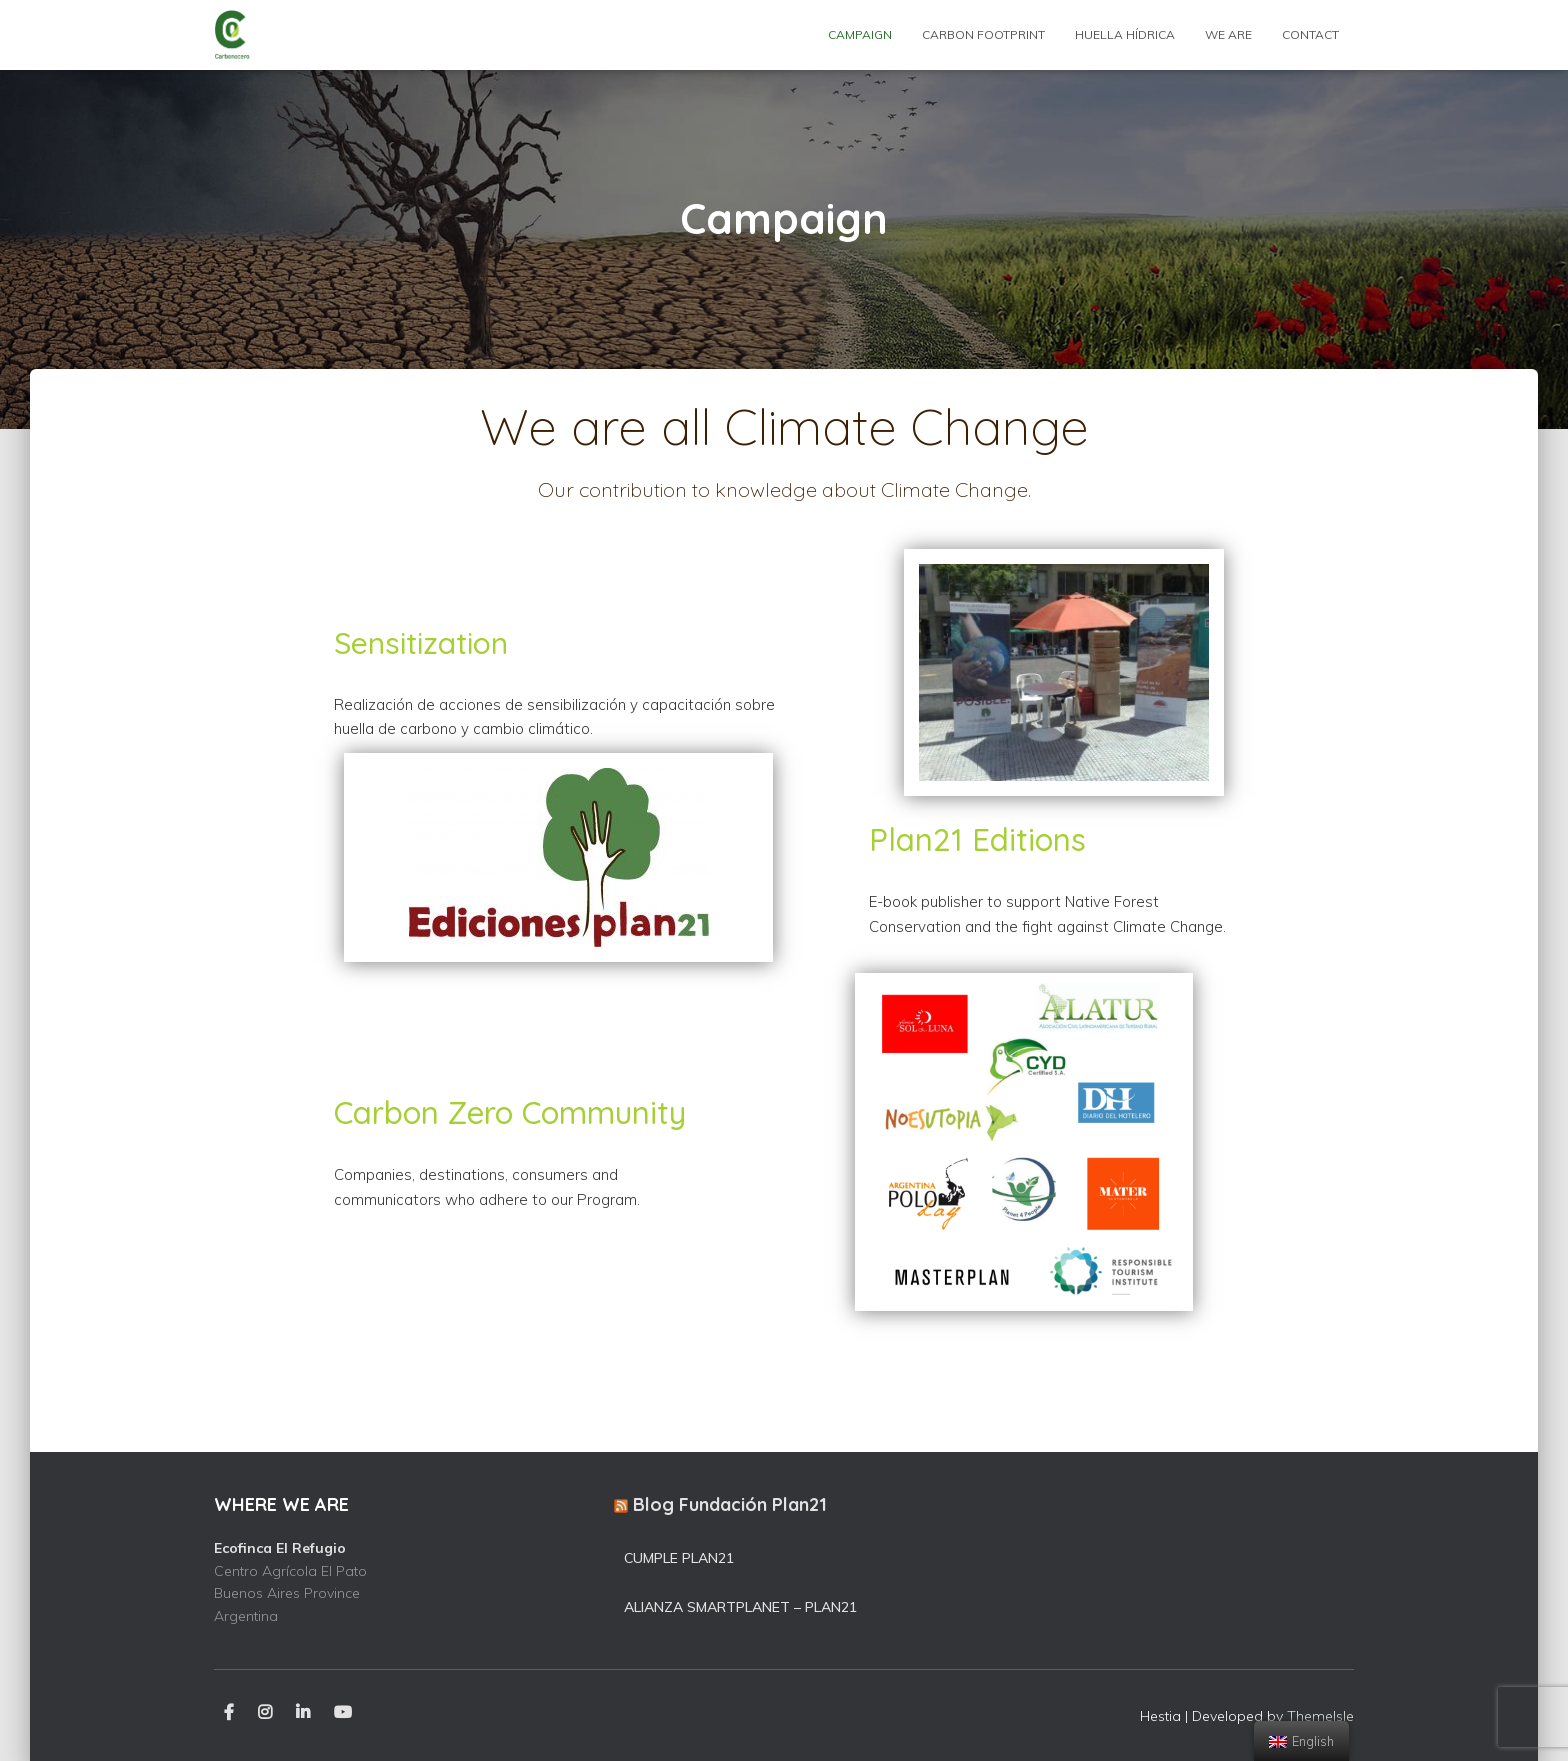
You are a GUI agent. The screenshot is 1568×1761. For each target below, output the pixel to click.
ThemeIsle (1320, 1716)
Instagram (265, 1713)
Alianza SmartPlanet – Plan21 (740, 1607)
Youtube (343, 1713)
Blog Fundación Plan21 (730, 1504)
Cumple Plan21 (679, 1558)
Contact (1310, 34)
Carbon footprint (983, 34)
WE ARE (1228, 34)
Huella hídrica (1125, 34)
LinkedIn (303, 1713)
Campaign (860, 34)
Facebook (229, 1713)
